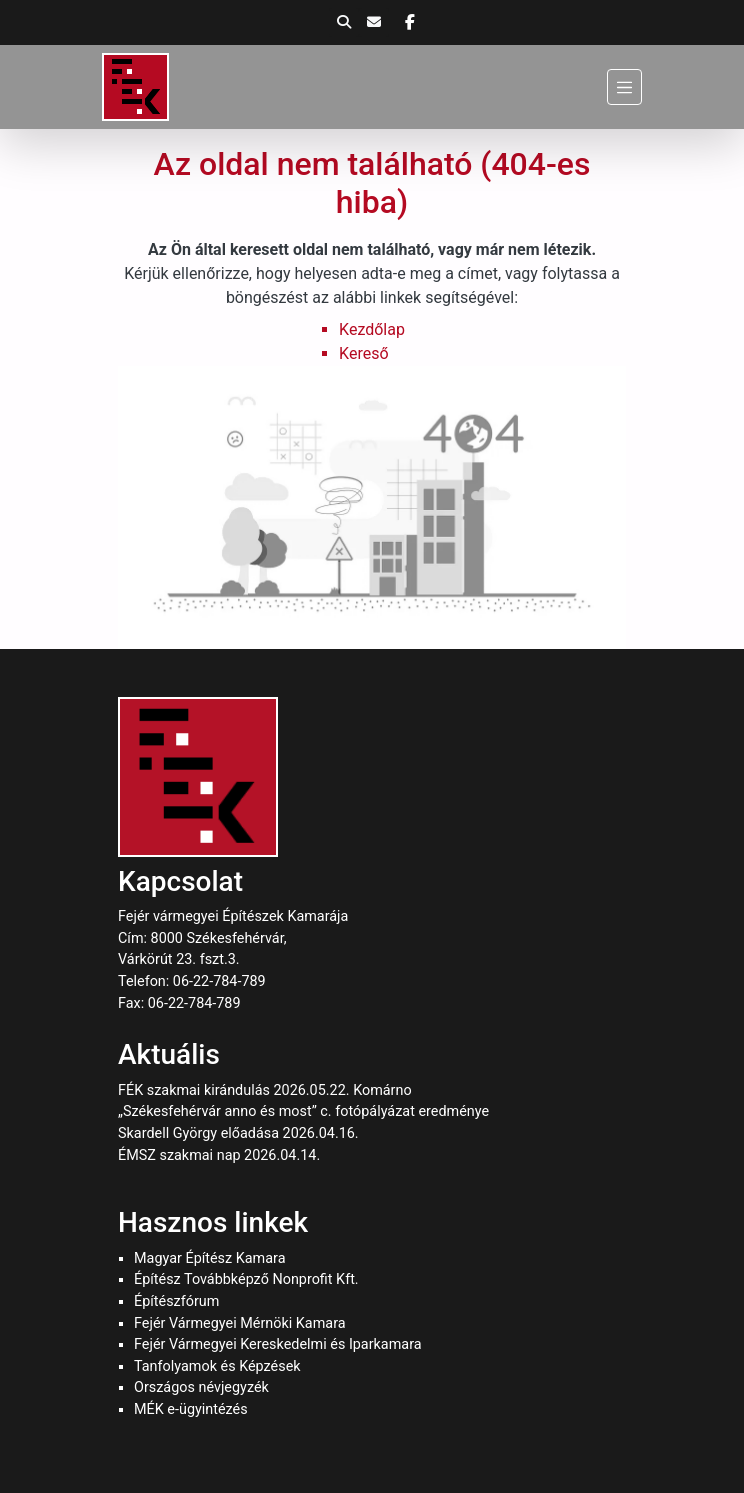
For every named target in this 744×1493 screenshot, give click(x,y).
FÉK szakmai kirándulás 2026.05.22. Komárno (265, 1090)
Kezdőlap (372, 329)
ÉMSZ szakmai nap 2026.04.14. (219, 1155)
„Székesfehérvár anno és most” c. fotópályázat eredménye (303, 1111)
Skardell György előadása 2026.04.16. (238, 1133)
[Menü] (624, 86)
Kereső (363, 353)
